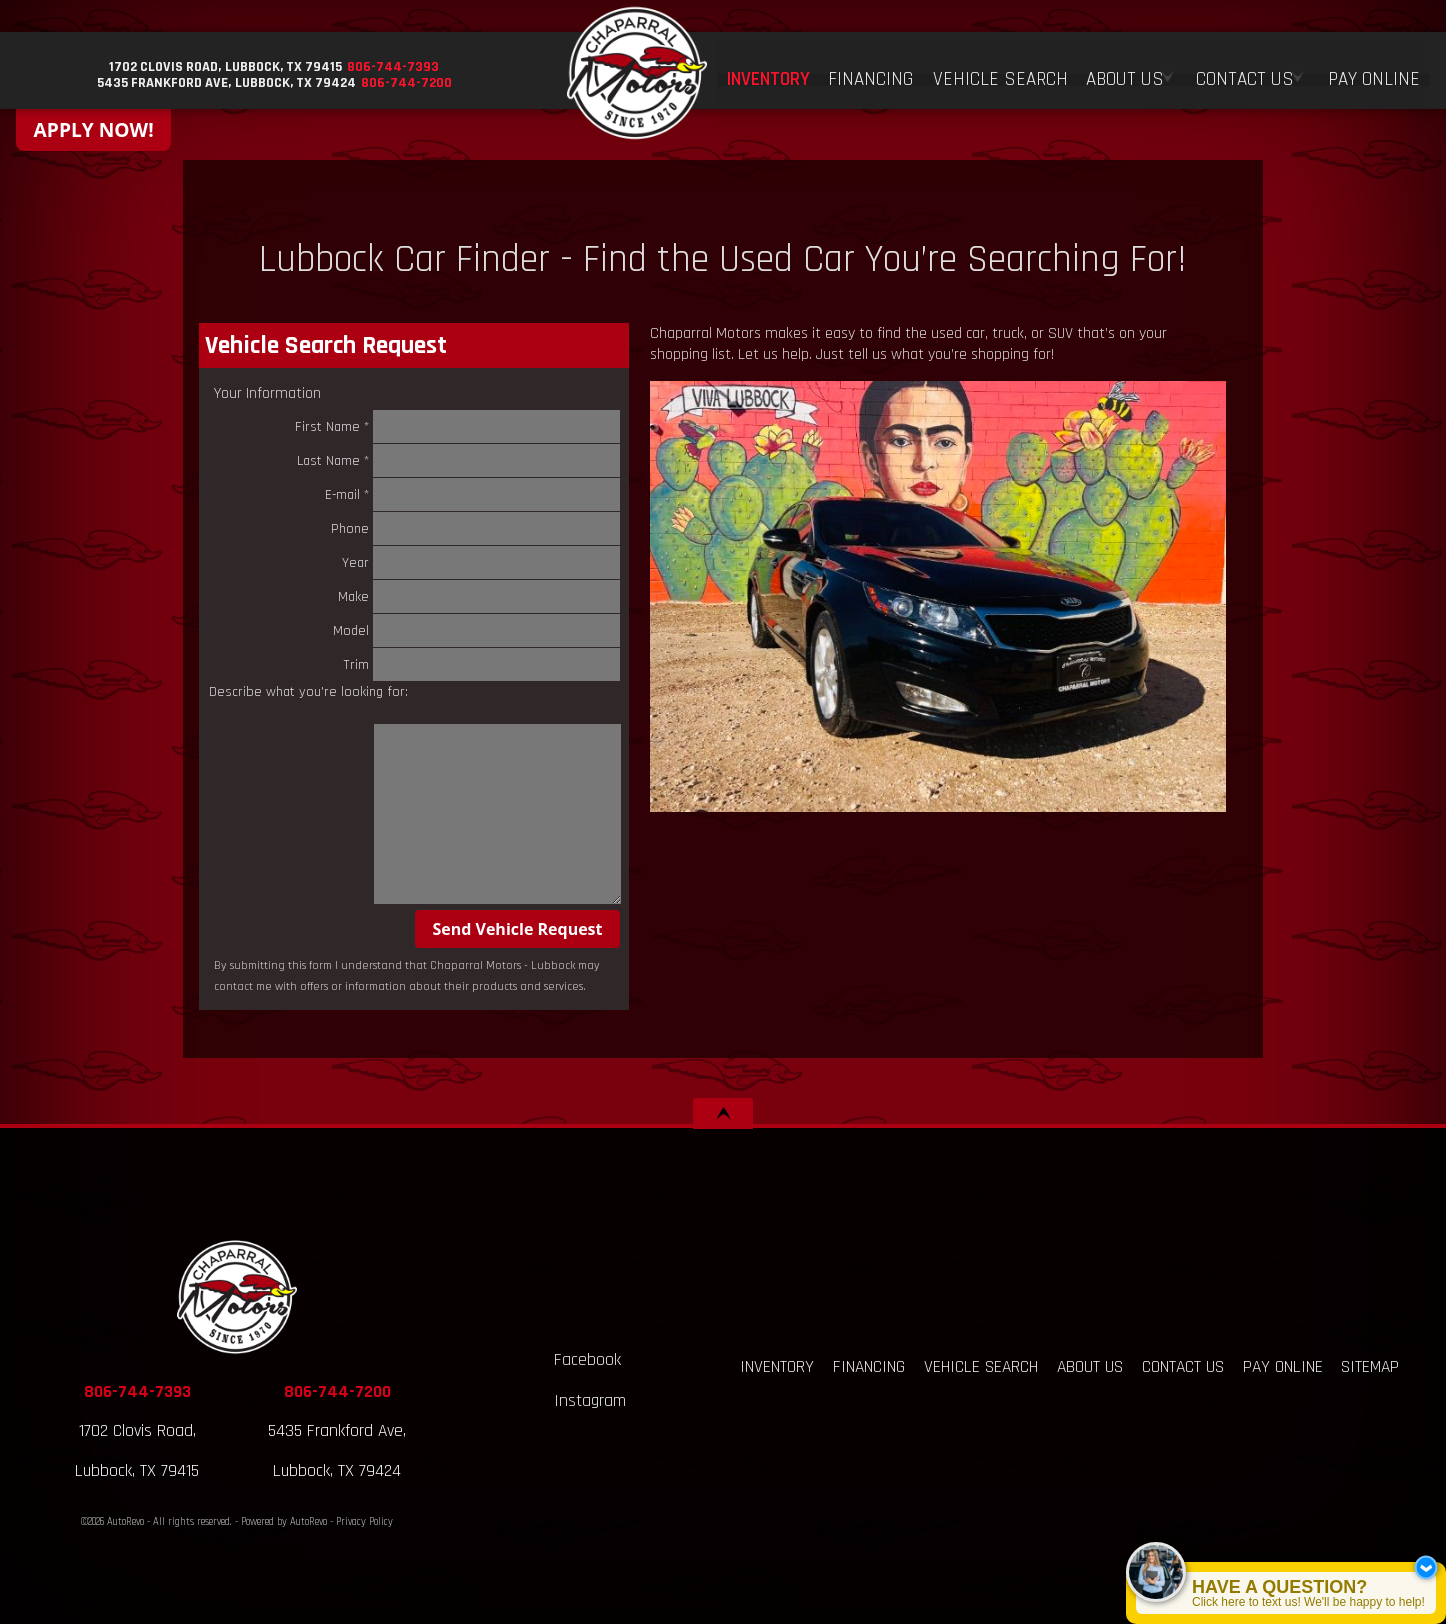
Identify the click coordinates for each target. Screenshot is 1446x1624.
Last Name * (459, 460)
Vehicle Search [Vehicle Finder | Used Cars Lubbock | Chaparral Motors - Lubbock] (1002, 72)
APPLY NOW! (94, 129)
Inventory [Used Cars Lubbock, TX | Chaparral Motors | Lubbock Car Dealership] (771, 72)
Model (477, 630)
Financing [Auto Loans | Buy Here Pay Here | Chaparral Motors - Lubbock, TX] (873, 72)
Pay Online (1283, 1367)
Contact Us (1183, 1367)
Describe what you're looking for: (308, 692)
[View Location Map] (223, 67)
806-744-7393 (137, 1392)
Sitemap (1370, 1367)
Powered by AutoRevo (284, 1522)
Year (481, 562)
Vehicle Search (981, 1367)
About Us (1090, 1367)
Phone (476, 528)
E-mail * (473, 494)
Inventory (777, 1367)
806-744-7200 (337, 1392)
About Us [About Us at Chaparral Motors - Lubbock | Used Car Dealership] (1126, 72)
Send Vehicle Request (517, 929)
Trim (482, 664)
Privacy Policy (364, 1522)
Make (479, 596)
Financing (869, 1367)
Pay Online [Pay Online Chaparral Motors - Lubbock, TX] (1374, 72)
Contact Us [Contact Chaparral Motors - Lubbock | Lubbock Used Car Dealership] (1246, 72)
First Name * (458, 426)
